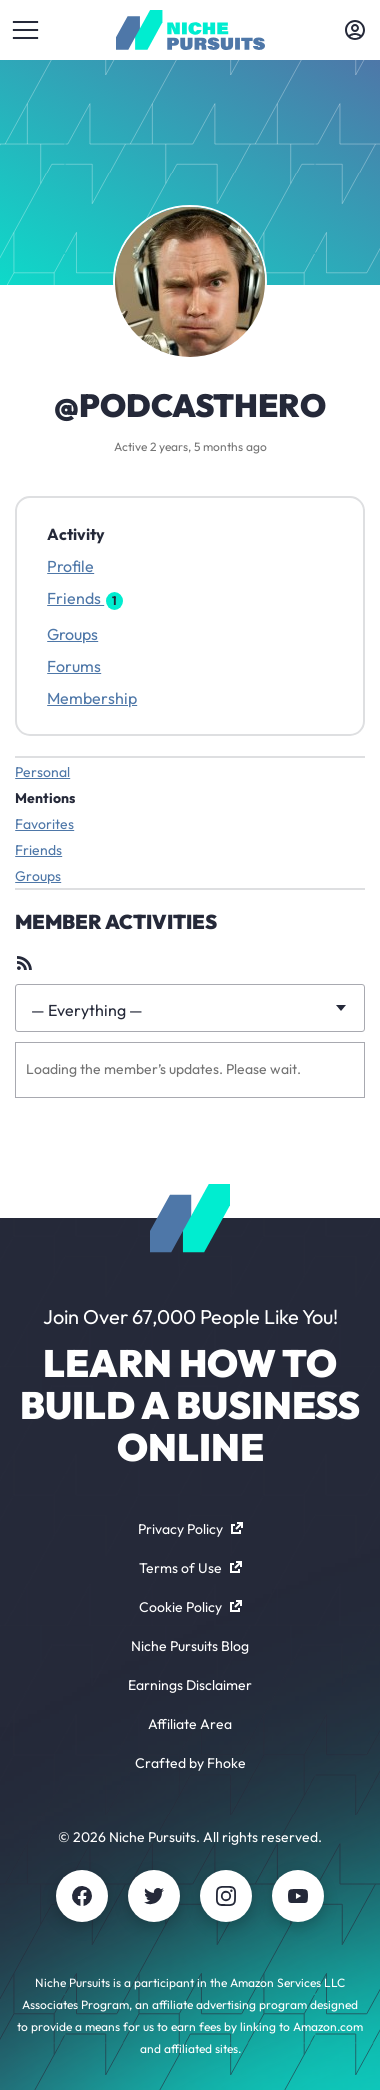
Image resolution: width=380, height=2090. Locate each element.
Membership (92, 698)
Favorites (44, 824)
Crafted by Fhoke (190, 1763)
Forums (74, 666)
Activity (76, 534)
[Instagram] (226, 1896)
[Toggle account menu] (355, 30)
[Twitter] (154, 1896)
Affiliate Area (190, 1724)
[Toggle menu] (25, 30)
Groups (72, 634)
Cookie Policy (190, 1607)
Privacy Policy (190, 1529)
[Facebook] (82, 1896)
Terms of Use (190, 1568)
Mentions (45, 798)
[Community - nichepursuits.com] (190, 30)
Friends (85, 598)
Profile (70, 566)
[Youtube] (298, 1896)
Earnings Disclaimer (190, 1685)
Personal (42, 772)
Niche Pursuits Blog (190, 1646)
